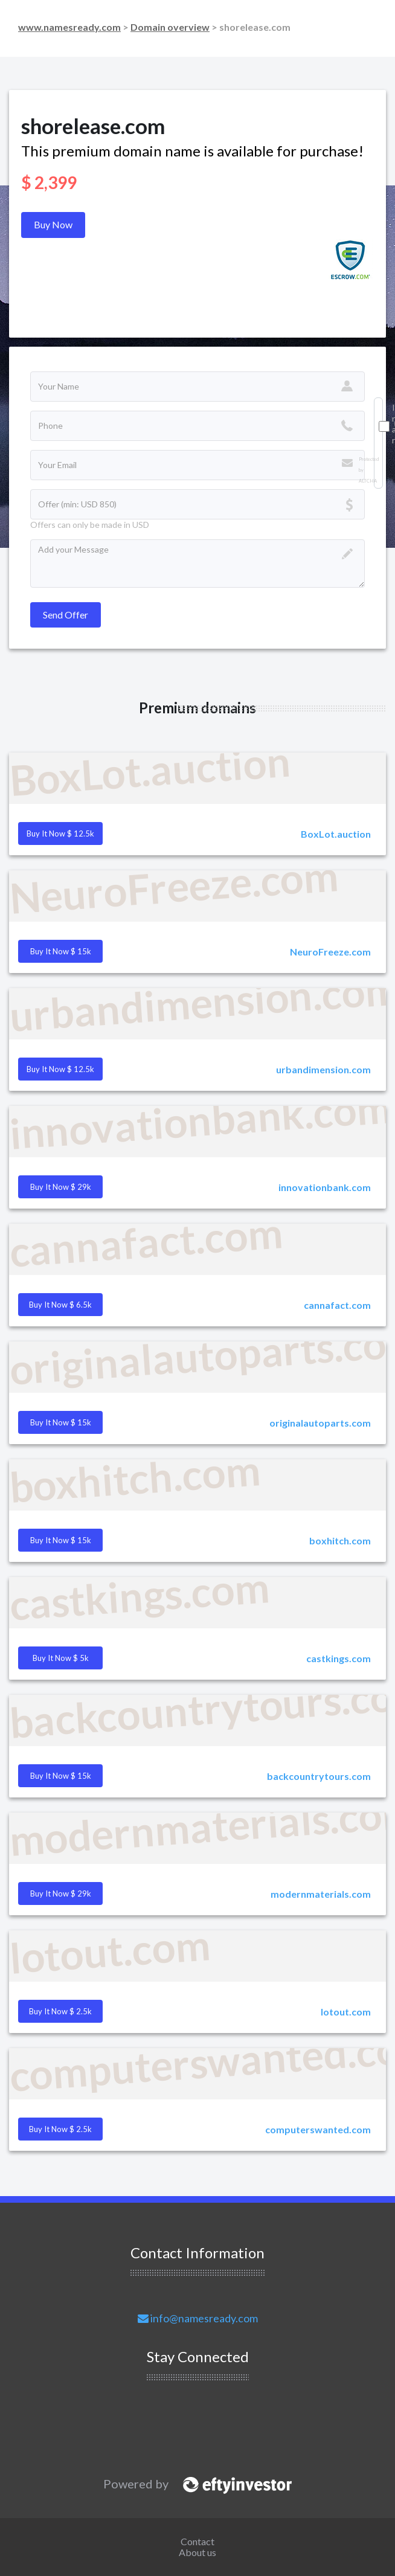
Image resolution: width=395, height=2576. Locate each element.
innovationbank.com (324, 1187)
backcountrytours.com (319, 1776)
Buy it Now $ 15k (60, 1776)
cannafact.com (337, 1305)
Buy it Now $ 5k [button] (61, 1658)
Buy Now (53, 224)
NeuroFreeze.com (330, 951)
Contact (197, 2541)
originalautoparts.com (320, 1422)
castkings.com (338, 1658)
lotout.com (346, 2011)
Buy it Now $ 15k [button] (60, 951)
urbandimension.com (323, 1069)
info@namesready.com (198, 2318)
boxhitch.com (340, 1540)
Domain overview (170, 27)
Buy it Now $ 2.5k (60, 2011)
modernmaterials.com (321, 1894)
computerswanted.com (318, 2129)
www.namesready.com (69, 27)
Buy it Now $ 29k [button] (60, 1187)
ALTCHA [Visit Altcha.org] (368, 481)
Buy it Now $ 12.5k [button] (60, 833)
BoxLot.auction (336, 834)
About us (197, 2552)
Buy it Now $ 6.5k (60, 1304)
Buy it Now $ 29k (60, 1893)
